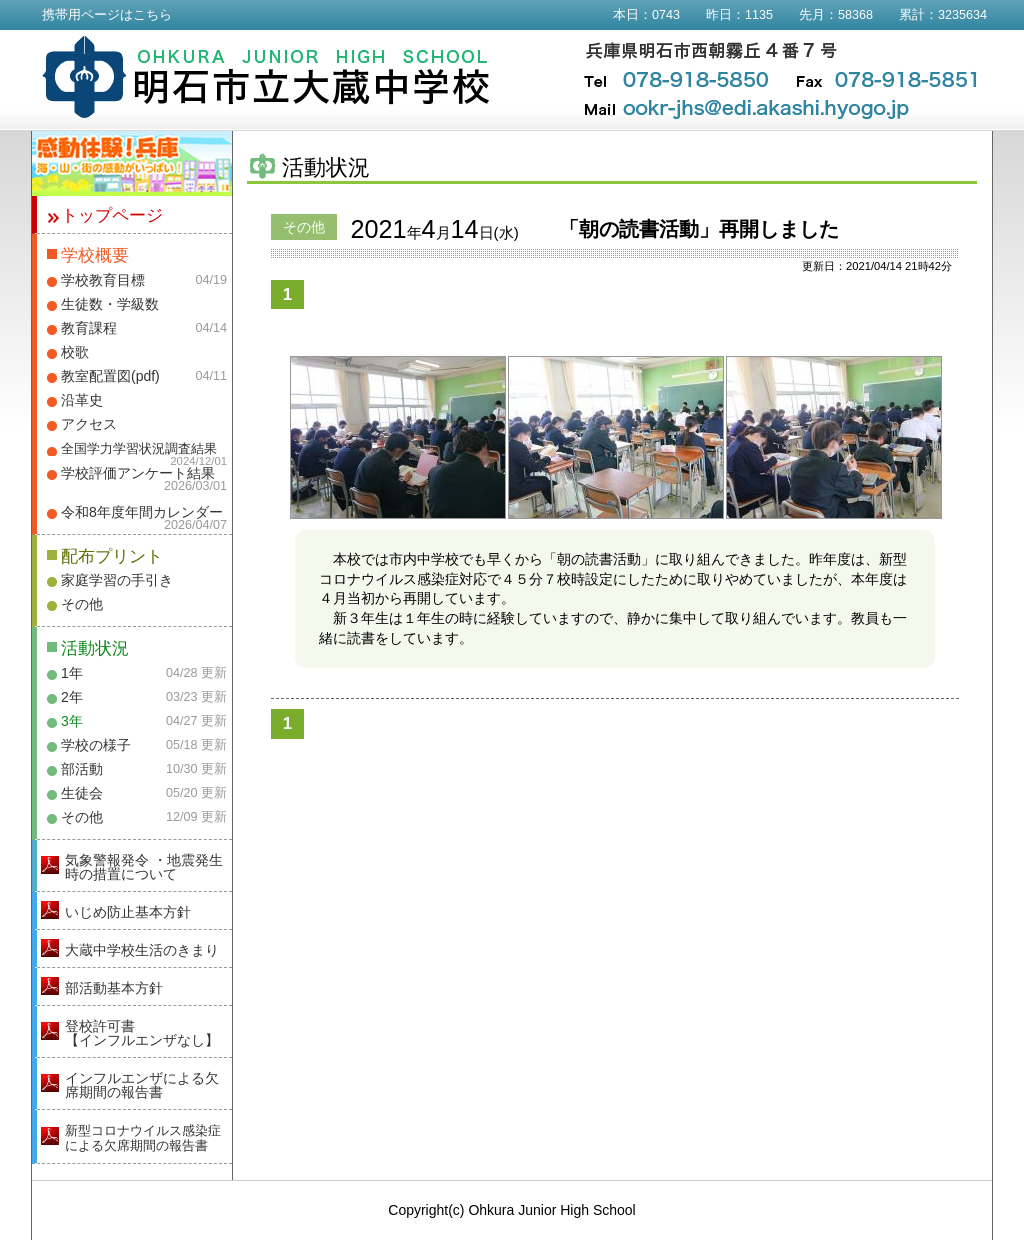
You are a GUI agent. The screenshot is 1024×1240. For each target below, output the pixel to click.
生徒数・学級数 (110, 304)
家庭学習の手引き (117, 580)
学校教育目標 (103, 280)
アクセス (89, 424)
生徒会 (82, 793)
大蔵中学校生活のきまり (142, 950)
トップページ (112, 215)
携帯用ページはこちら (107, 15)
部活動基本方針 (114, 988)
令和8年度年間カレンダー (142, 512)
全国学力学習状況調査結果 (139, 449)
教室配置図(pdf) (110, 376)
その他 (82, 604)
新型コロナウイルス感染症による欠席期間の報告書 (143, 1138)
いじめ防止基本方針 (128, 912)
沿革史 (82, 400)
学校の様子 (96, 745)
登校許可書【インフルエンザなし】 (142, 1033)
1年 (72, 673)
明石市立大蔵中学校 (266, 77)
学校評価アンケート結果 (138, 473)
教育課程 (89, 328)
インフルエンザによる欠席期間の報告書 (142, 1085)
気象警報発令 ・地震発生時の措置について (144, 867)
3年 (72, 721)
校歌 (75, 352)
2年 (72, 697)
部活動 (82, 769)
